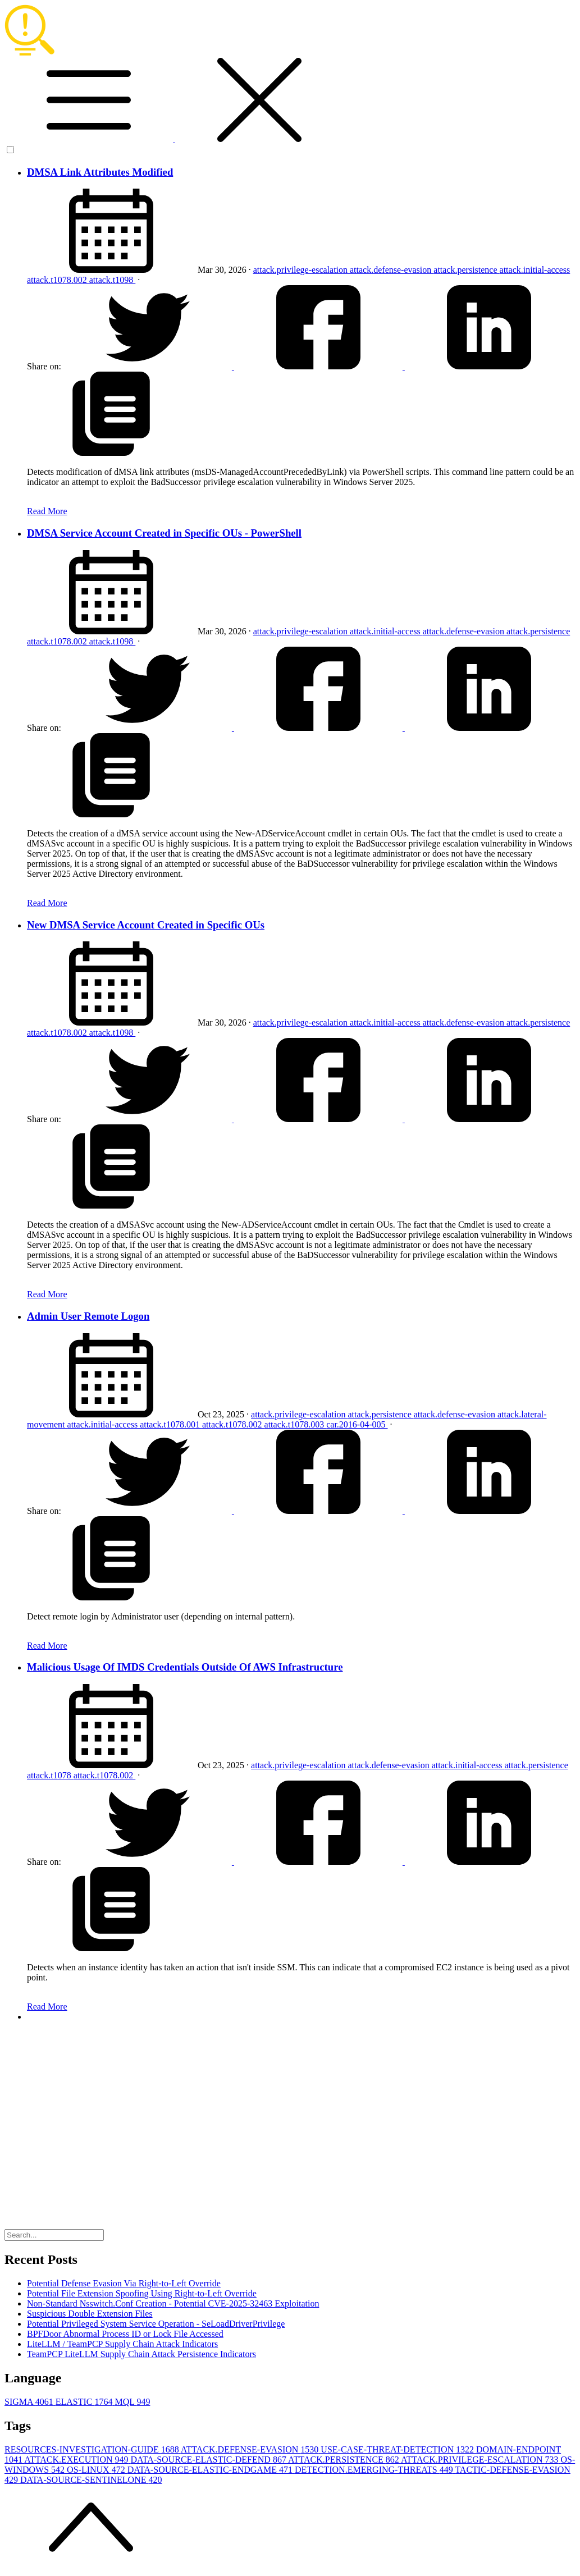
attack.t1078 (50, 1775)
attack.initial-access (535, 269)
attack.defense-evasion (391, 269)
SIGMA (30, 2401)
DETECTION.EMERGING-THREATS (375, 2469)
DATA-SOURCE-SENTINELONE (91, 2480)
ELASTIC (85, 2401)
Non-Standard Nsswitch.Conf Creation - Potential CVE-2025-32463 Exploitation (173, 2303)
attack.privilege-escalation (301, 269)
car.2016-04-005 (356, 1424)
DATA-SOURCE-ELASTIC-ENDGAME (211, 2469)
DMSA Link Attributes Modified (100, 172)
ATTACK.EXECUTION (77, 2459)
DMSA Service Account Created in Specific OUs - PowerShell (164, 533)
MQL (132, 2401)
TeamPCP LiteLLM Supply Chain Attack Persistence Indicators (141, 2354)
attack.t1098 (112, 280)
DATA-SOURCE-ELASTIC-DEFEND (210, 2459)
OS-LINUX (97, 2469)
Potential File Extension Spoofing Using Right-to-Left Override (142, 2293)
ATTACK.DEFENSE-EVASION (251, 2449)
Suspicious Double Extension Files (90, 2313)
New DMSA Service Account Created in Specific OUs (145, 925)
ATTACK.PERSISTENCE (344, 2459)
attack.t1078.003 (295, 1424)
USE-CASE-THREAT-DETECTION (398, 2449)
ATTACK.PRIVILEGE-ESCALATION (480, 2459)
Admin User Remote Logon (88, 1316)
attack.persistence (466, 269)
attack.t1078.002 (58, 280)
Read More (47, 511)
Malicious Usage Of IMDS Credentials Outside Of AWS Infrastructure (184, 1667)
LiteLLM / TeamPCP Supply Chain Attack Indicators (122, 2344)
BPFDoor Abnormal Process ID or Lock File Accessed (125, 2334)
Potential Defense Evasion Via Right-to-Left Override (124, 2283)
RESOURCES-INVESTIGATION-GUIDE (92, 2449)
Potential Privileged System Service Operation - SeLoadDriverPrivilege (156, 2323)
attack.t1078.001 (171, 1424)
